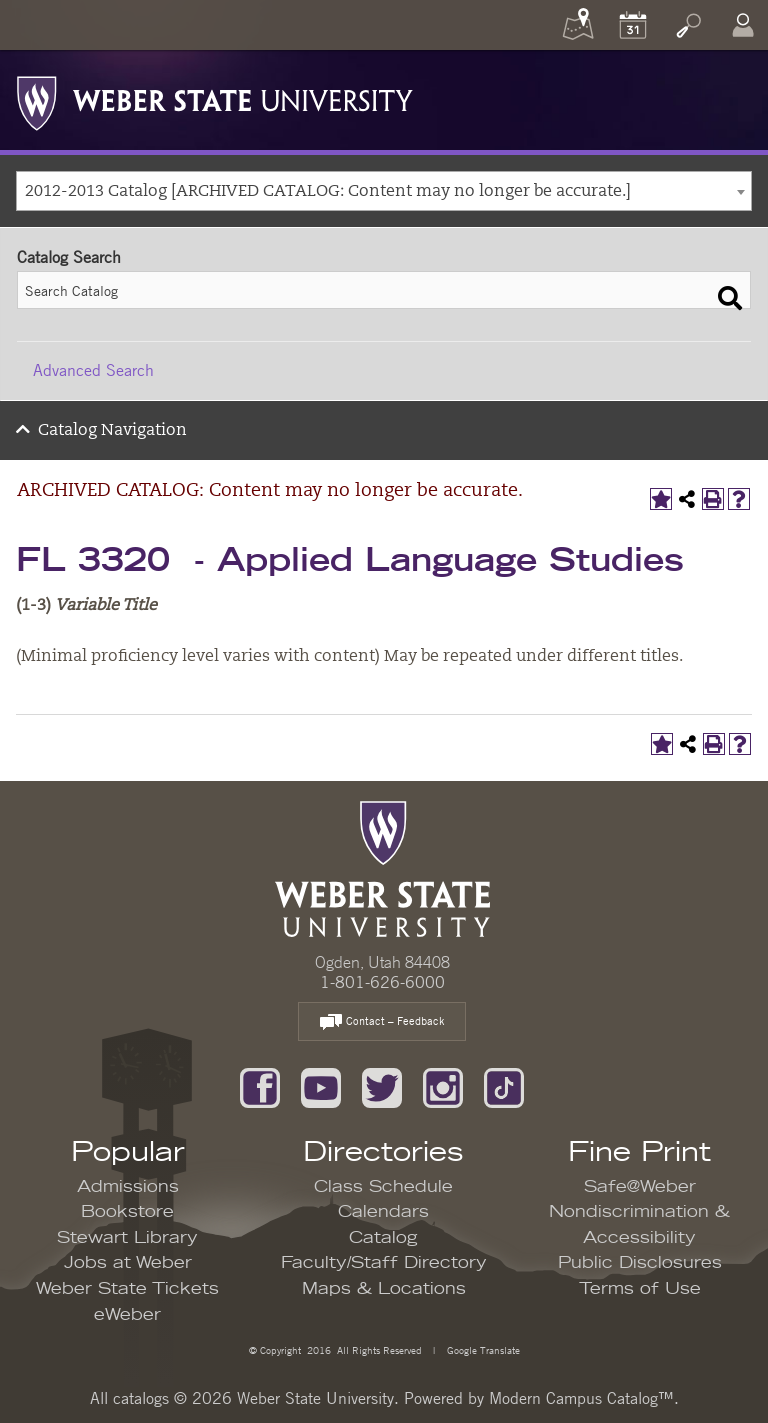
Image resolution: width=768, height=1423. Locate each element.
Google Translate (482, 1349)
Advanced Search (93, 370)
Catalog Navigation (112, 431)
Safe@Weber (640, 1187)
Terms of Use (640, 1289)
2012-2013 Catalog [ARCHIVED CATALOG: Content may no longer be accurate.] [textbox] (328, 192)
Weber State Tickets (127, 1289)
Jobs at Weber (128, 1263)
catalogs (141, 1398)
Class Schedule (383, 1187)
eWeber (127, 1315)
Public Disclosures (640, 1263)
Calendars (383, 1212)
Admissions (128, 1187)
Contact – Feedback (382, 1022)
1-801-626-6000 (382, 982)
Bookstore (127, 1212)
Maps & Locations (384, 1289)
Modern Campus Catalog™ (581, 1398)
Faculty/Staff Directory (384, 1263)
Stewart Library (127, 1238)
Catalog (383, 1238)
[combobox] (384, 191)
